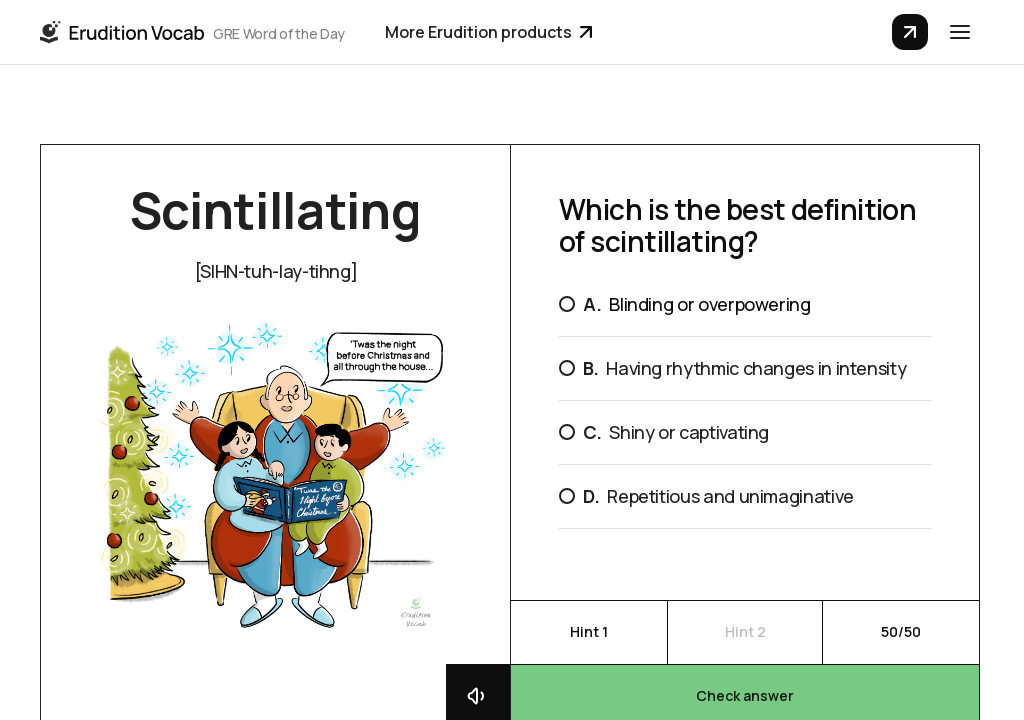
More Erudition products (488, 32)
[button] (960, 32)
